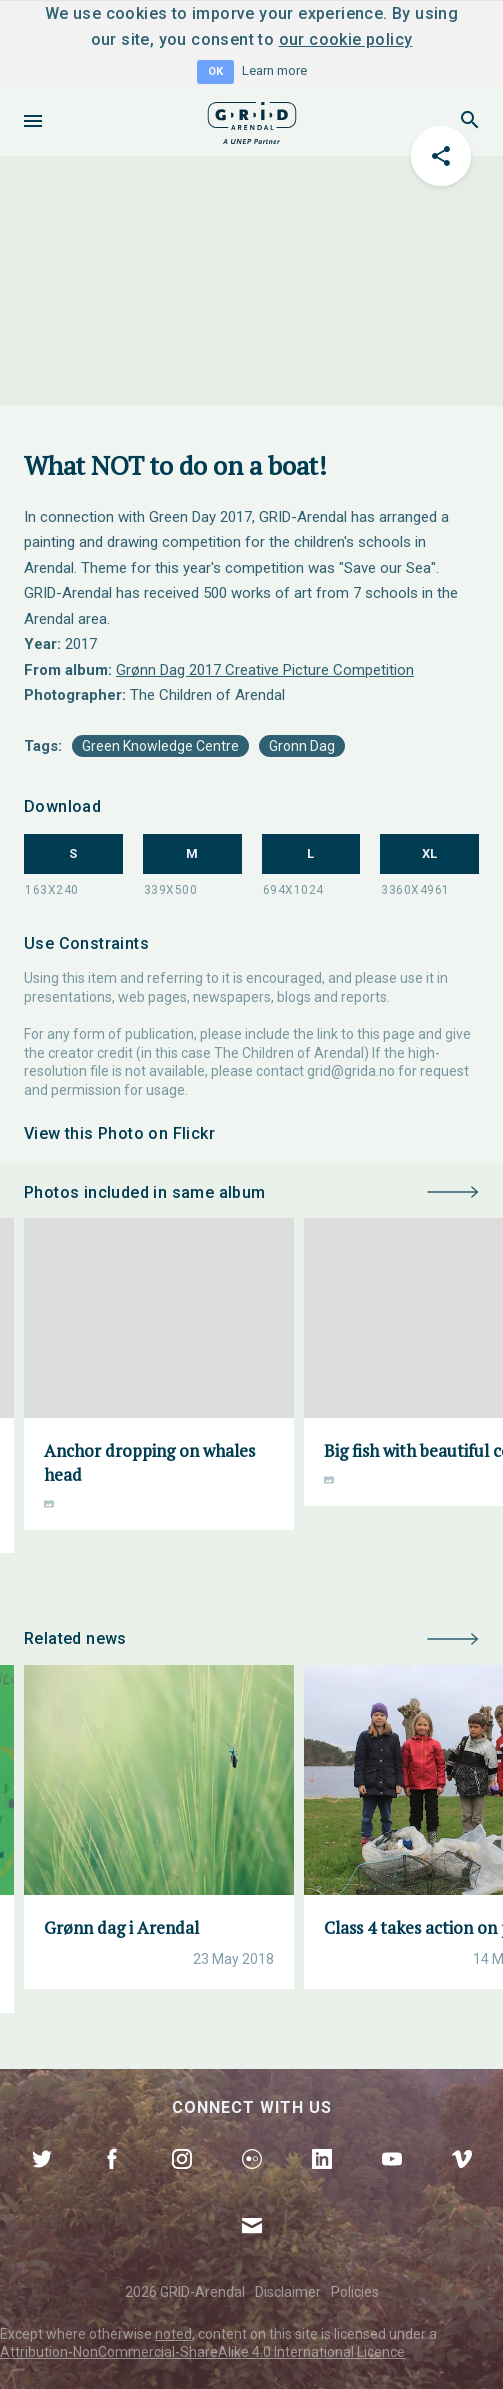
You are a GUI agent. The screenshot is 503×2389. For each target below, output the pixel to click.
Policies (355, 2292)
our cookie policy (346, 39)
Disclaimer (288, 2292)
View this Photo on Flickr (119, 1133)
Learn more (274, 70)
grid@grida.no (351, 1071)
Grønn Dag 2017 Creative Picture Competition (265, 670)
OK (215, 71)
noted (173, 2334)
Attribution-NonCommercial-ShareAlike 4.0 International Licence (202, 2352)
